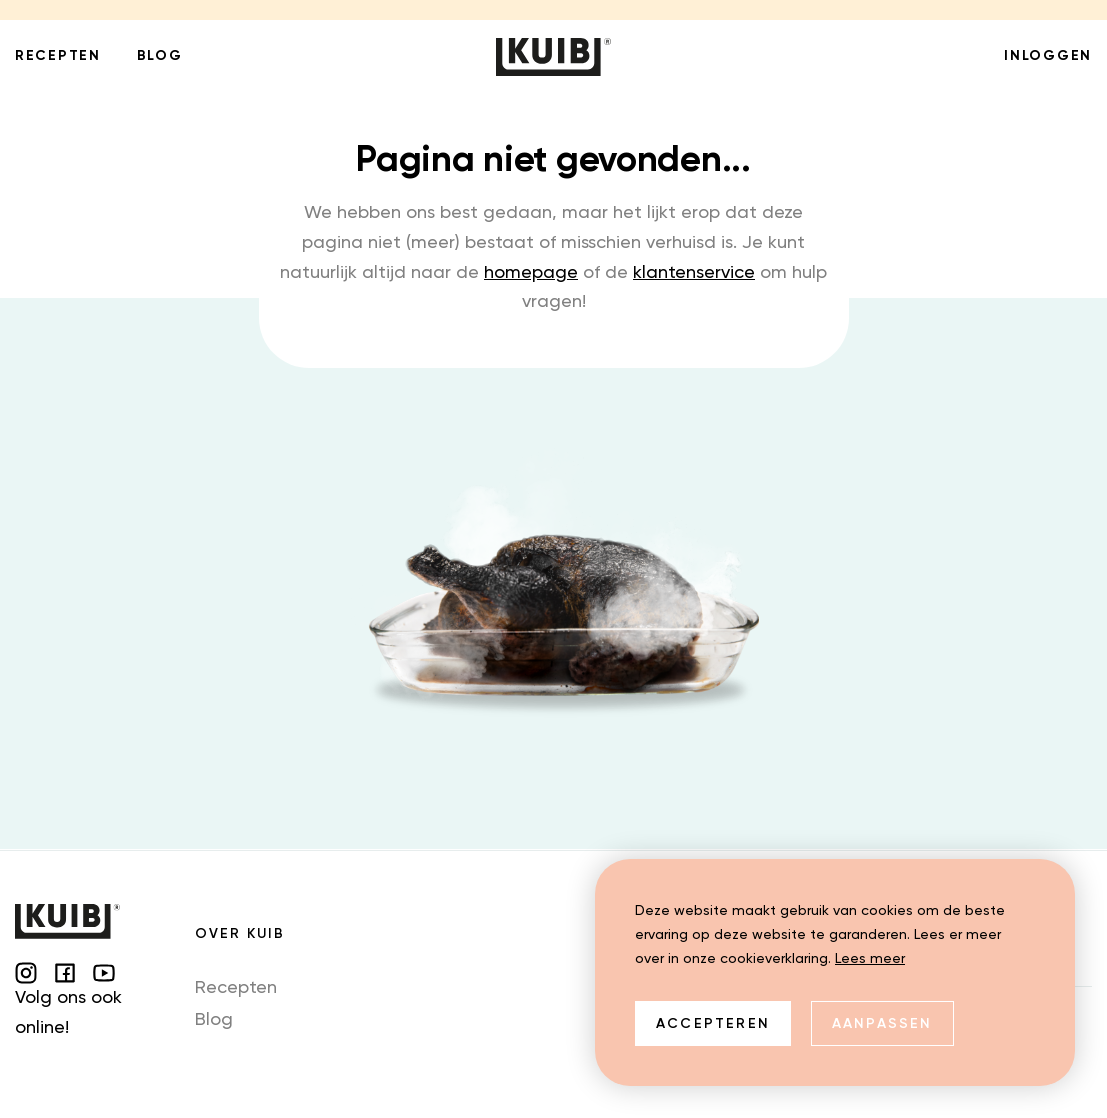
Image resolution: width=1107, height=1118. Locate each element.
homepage (531, 273)
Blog (214, 1020)
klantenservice (694, 273)
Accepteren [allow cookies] (713, 1024)
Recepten (236, 988)
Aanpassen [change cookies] (882, 1024)
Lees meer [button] (870, 959)
